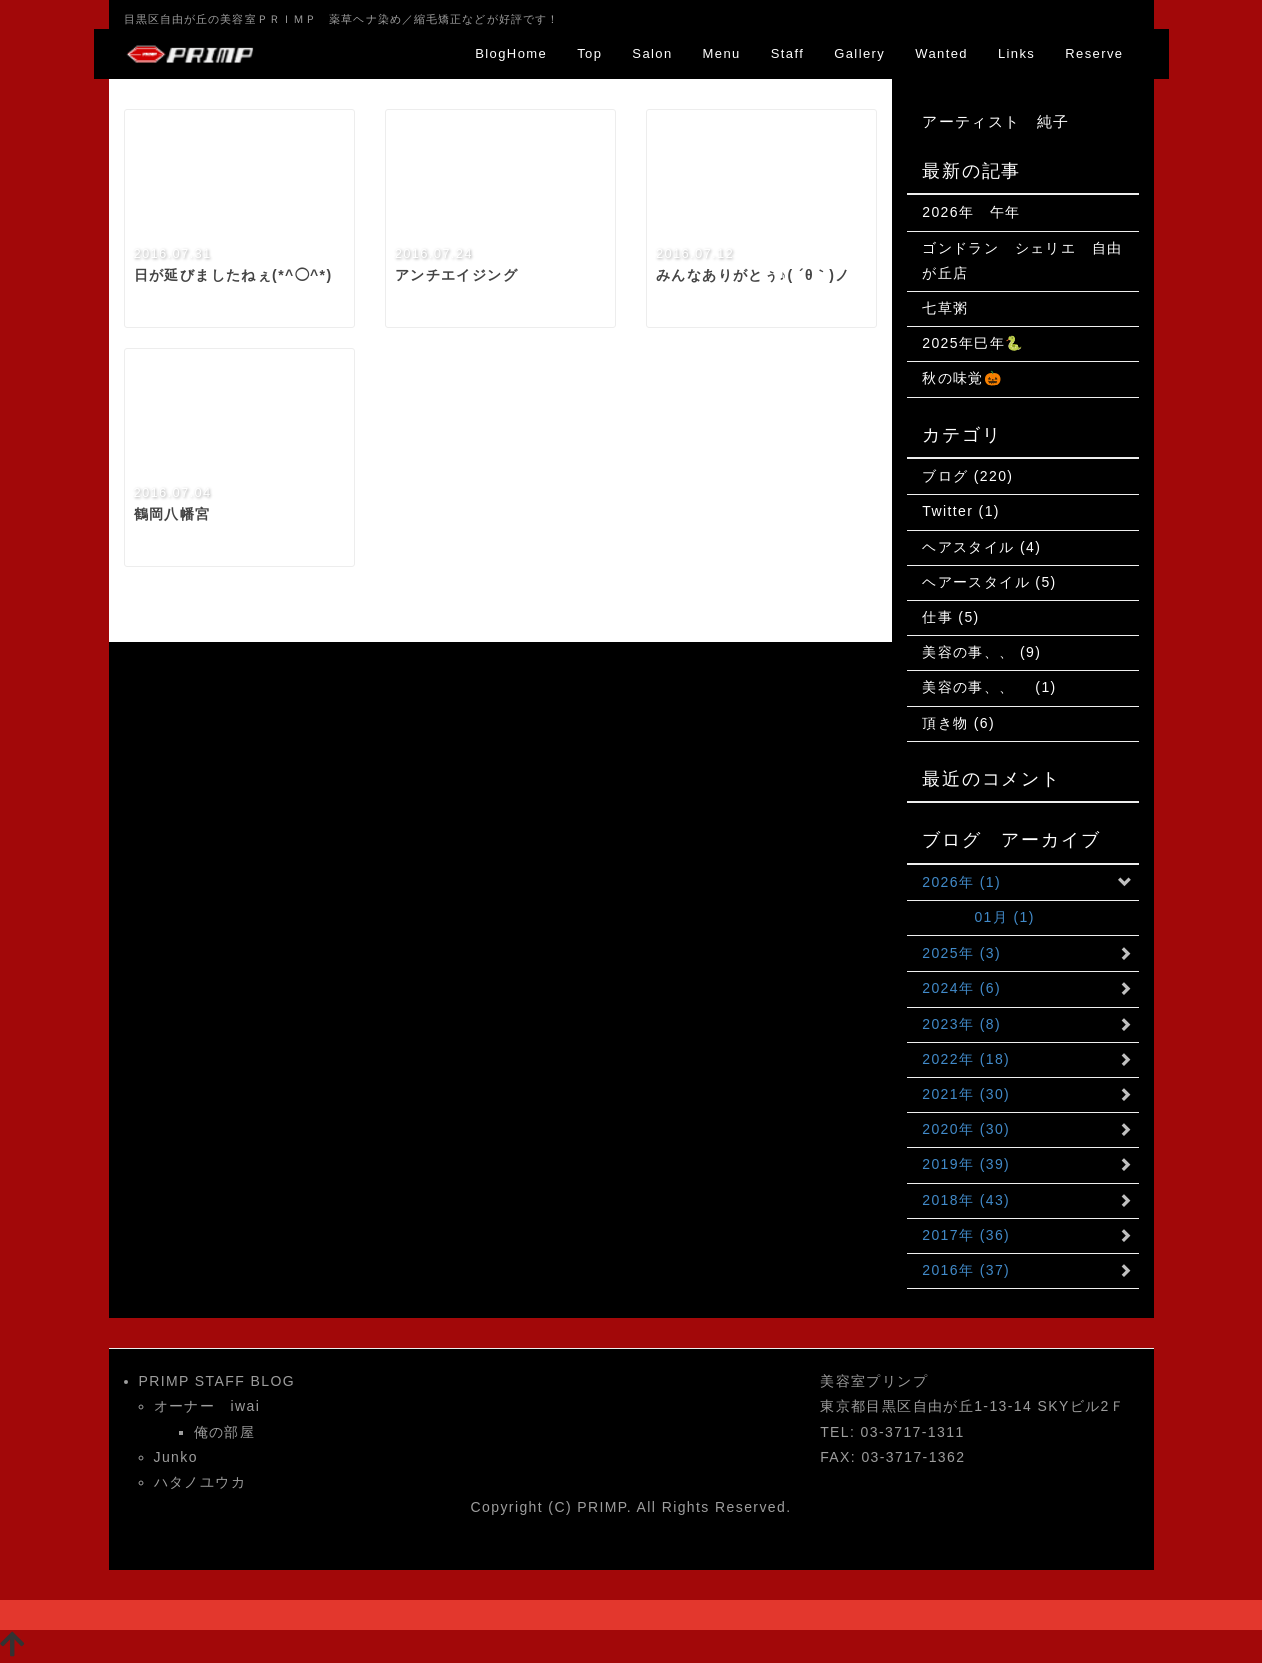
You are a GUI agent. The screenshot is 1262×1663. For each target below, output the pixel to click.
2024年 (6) (961, 988)
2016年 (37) (966, 1270)
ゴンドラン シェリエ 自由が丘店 (1022, 260)
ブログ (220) (967, 476)
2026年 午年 (971, 212)
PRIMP (602, 1507)
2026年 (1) (961, 882)
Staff (788, 53)
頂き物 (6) (958, 723)
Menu (722, 53)
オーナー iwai (207, 1406)
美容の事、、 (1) (989, 687)
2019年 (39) (966, 1164)
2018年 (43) (966, 1200)
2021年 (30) (966, 1094)
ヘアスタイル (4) (981, 547)
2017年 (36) (966, 1235)
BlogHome (511, 53)
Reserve (1094, 53)
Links (1016, 53)
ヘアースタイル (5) (989, 582)
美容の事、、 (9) (981, 652)
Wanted (941, 53)
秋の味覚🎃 (962, 378)
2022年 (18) (966, 1059)
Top (589, 53)
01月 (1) (978, 917)
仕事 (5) (950, 617)
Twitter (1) (961, 511)
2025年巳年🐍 (972, 343)
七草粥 (945, 308)
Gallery (859, 53)
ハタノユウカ (200, 1482)
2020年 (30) (966, 1129)
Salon (652, 53)
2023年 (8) (961, 1024)
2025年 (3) (961, 953)
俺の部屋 (225, 1432)
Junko (176, 1457)
